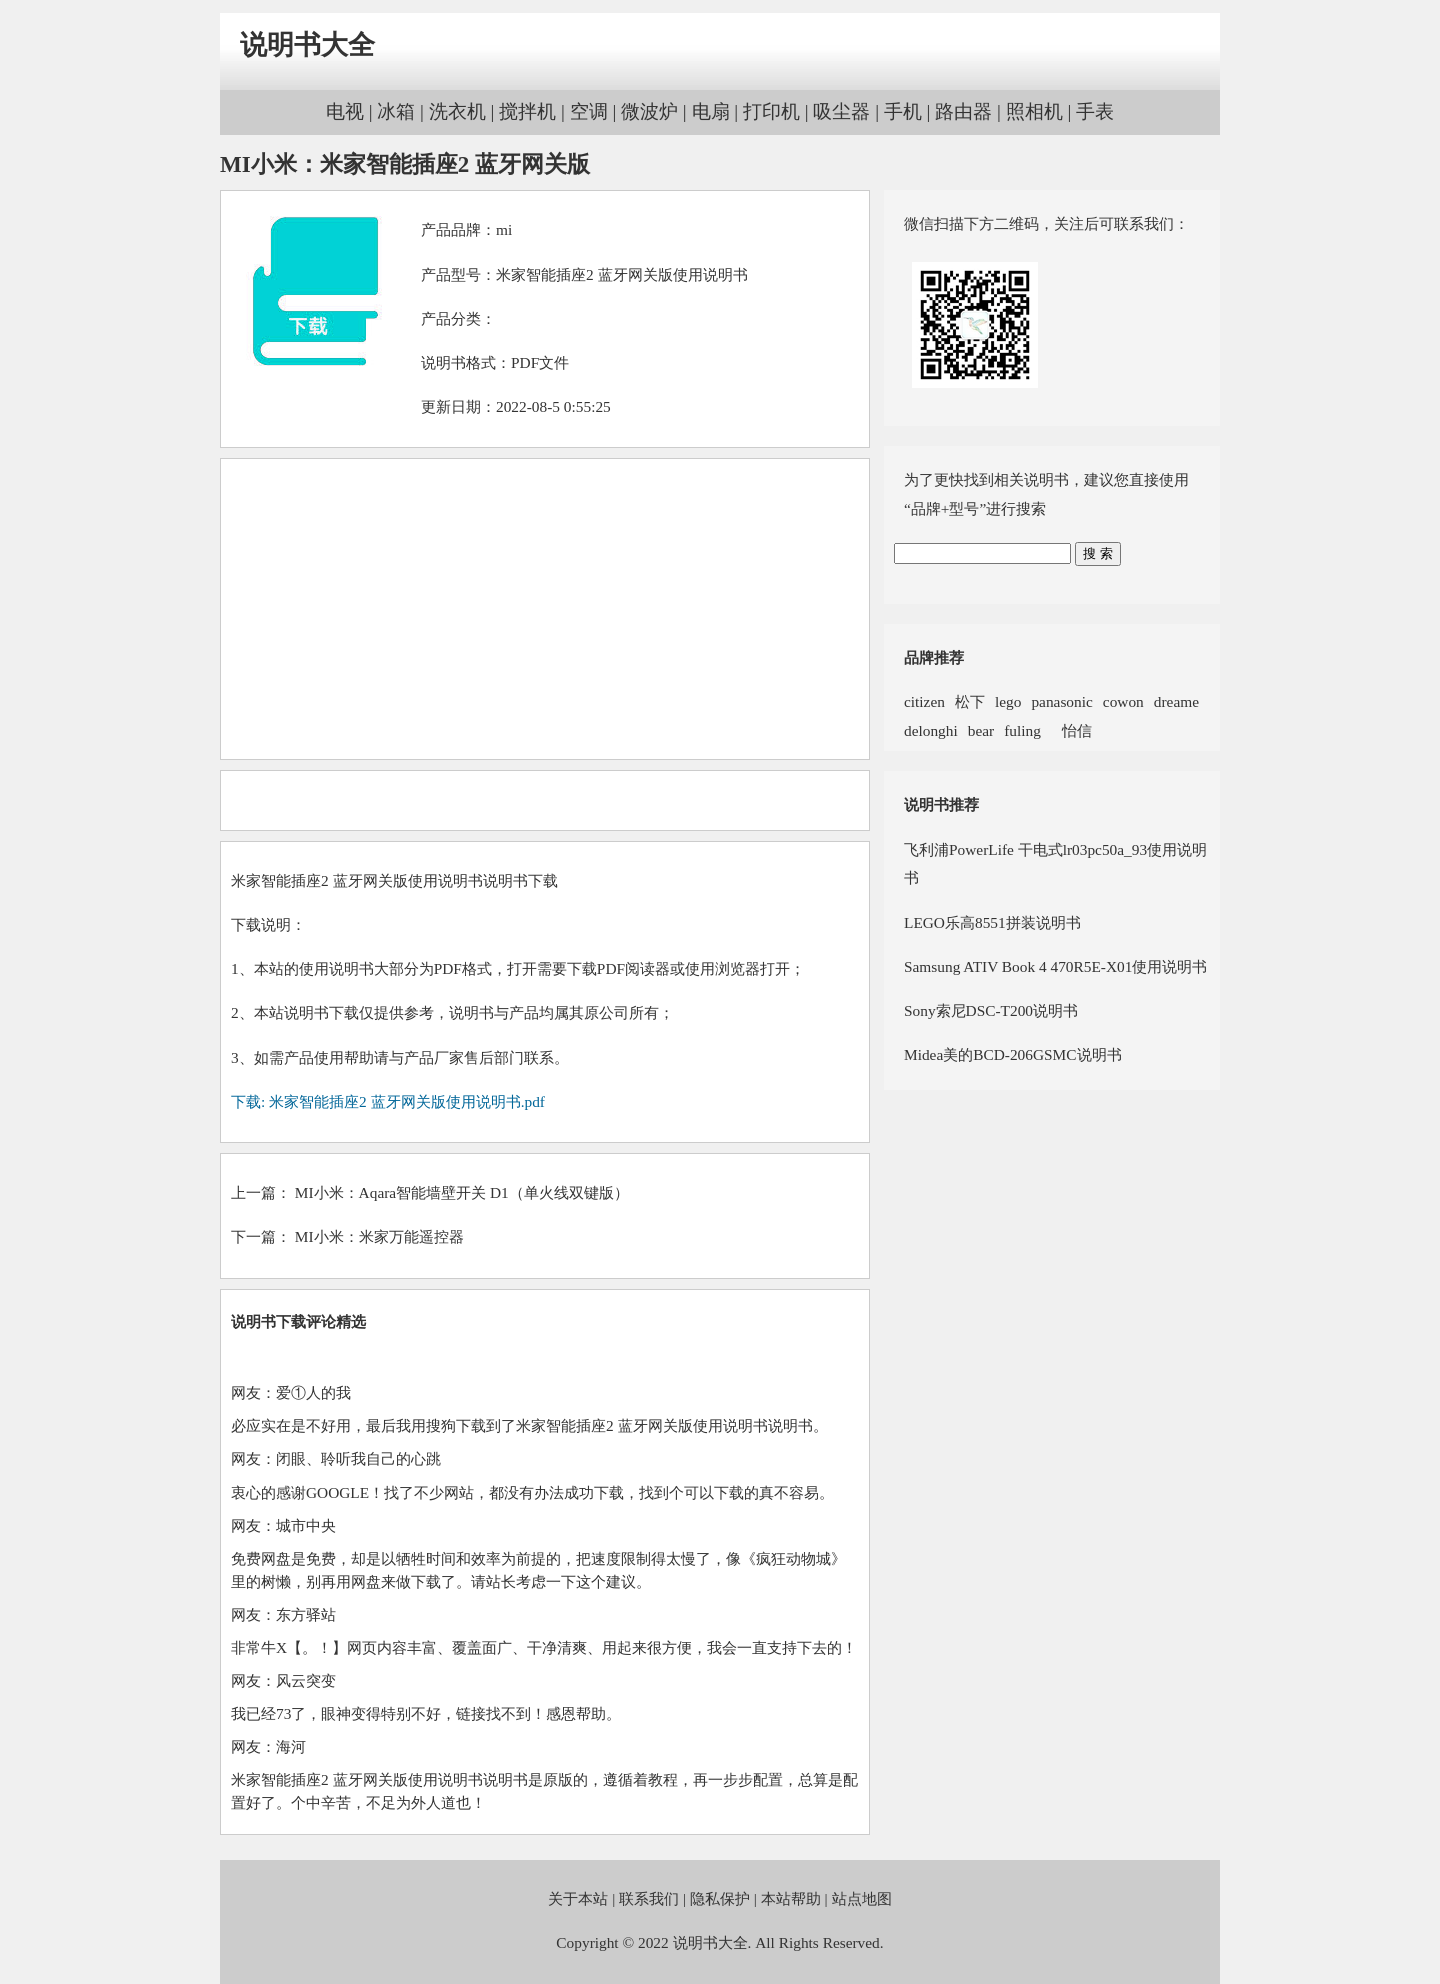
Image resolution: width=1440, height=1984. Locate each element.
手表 (1095, 111)
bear (981, 730)
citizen (924, 701)
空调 (589, 111)
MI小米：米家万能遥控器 (379, 1236)
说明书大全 (307, 45)
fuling (1022, 730)
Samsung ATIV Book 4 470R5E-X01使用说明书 (1055, 966)
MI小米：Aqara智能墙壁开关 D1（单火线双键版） (462, 1192)
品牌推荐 (934, 657)
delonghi (931, 730)
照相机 (1034, 111)
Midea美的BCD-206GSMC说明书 (1013, 1054)
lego (1008, 701)
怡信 (1072, 730)
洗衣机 (457, 111)
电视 (345, 111)
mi (504, 229)
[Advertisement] (545, 609)
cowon (1123, 701)
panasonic (1061, 701)
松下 (970, 701)
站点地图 (862, 1898)
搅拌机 (527, 111)
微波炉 (649, 111)
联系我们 (649, 1898)
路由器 (963, 111)
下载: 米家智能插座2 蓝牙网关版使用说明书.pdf (388, 1101)
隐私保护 (720, 1898)
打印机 (771, 111)
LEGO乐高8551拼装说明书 (992, 922)
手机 (903, 111)
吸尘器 (841, 111)
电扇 (711, 111)
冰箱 (396, 111)
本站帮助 (791, 1898)
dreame (1176, 701)
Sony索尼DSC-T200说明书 (991, 1010)
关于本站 (578, 1898)
